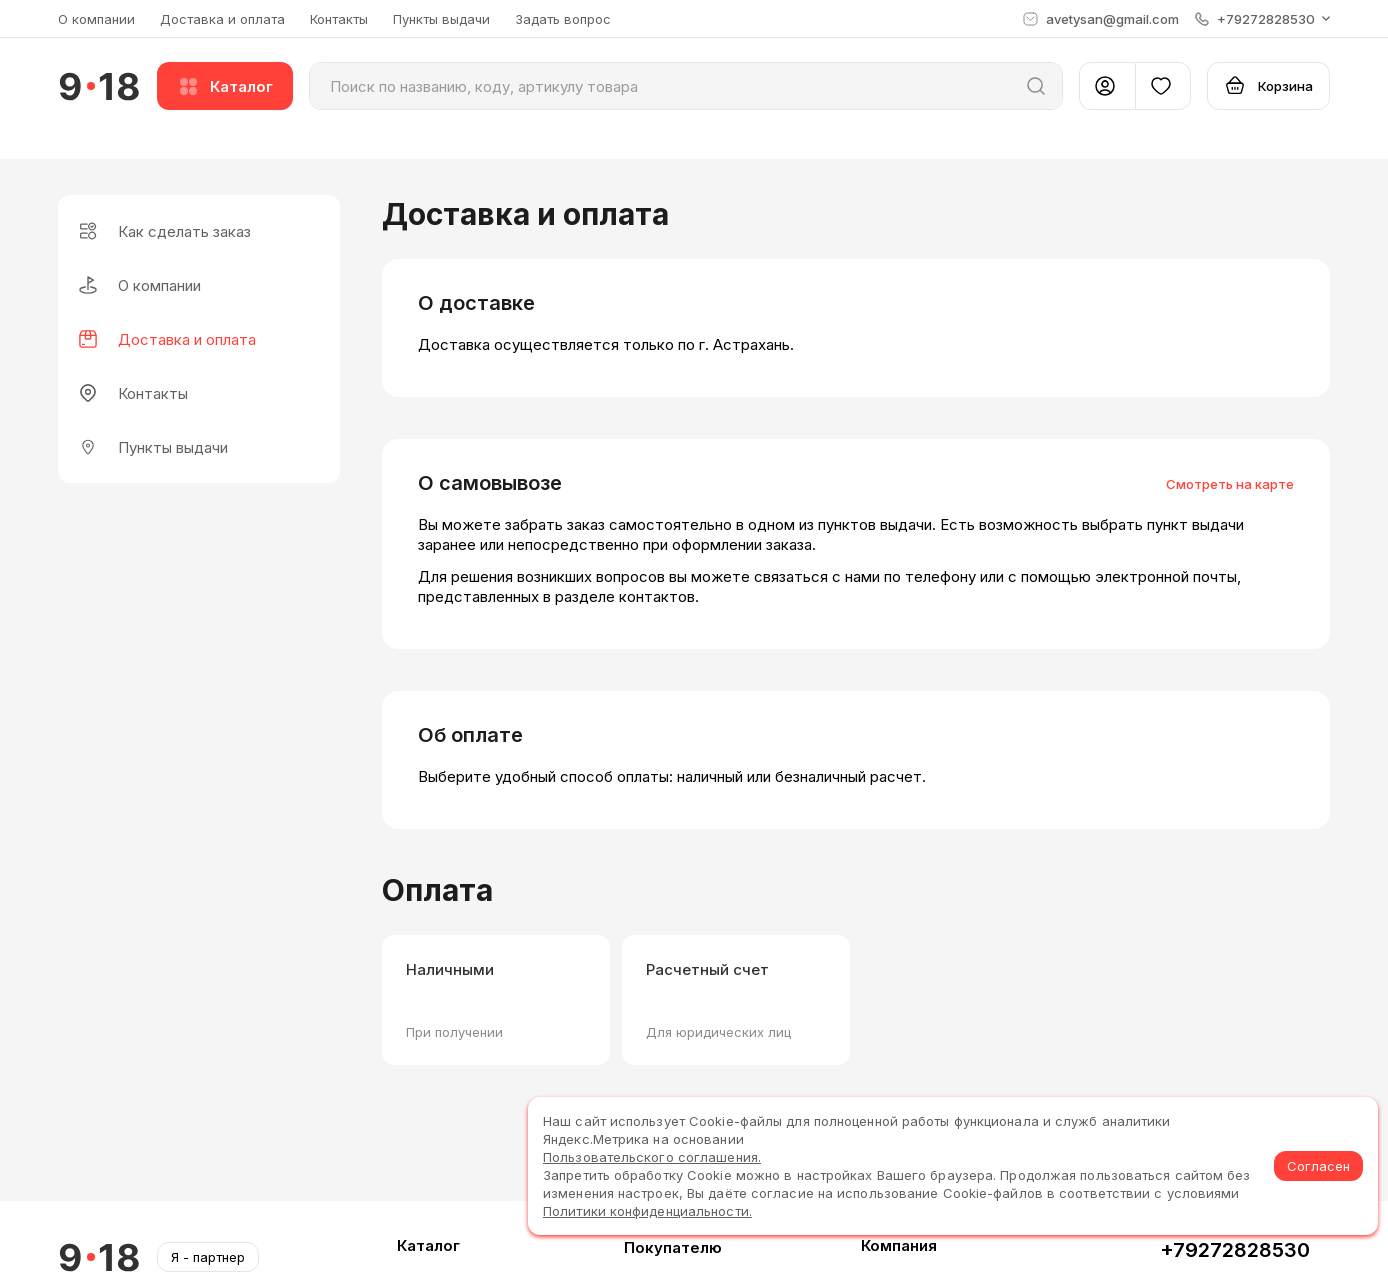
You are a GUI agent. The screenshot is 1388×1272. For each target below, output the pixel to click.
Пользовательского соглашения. (652, 1157)
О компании (96, 19)
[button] (1262, 19)
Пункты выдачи (441, 19)
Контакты (339, 19)
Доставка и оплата (222, 19)
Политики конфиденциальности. (647, 1211)
